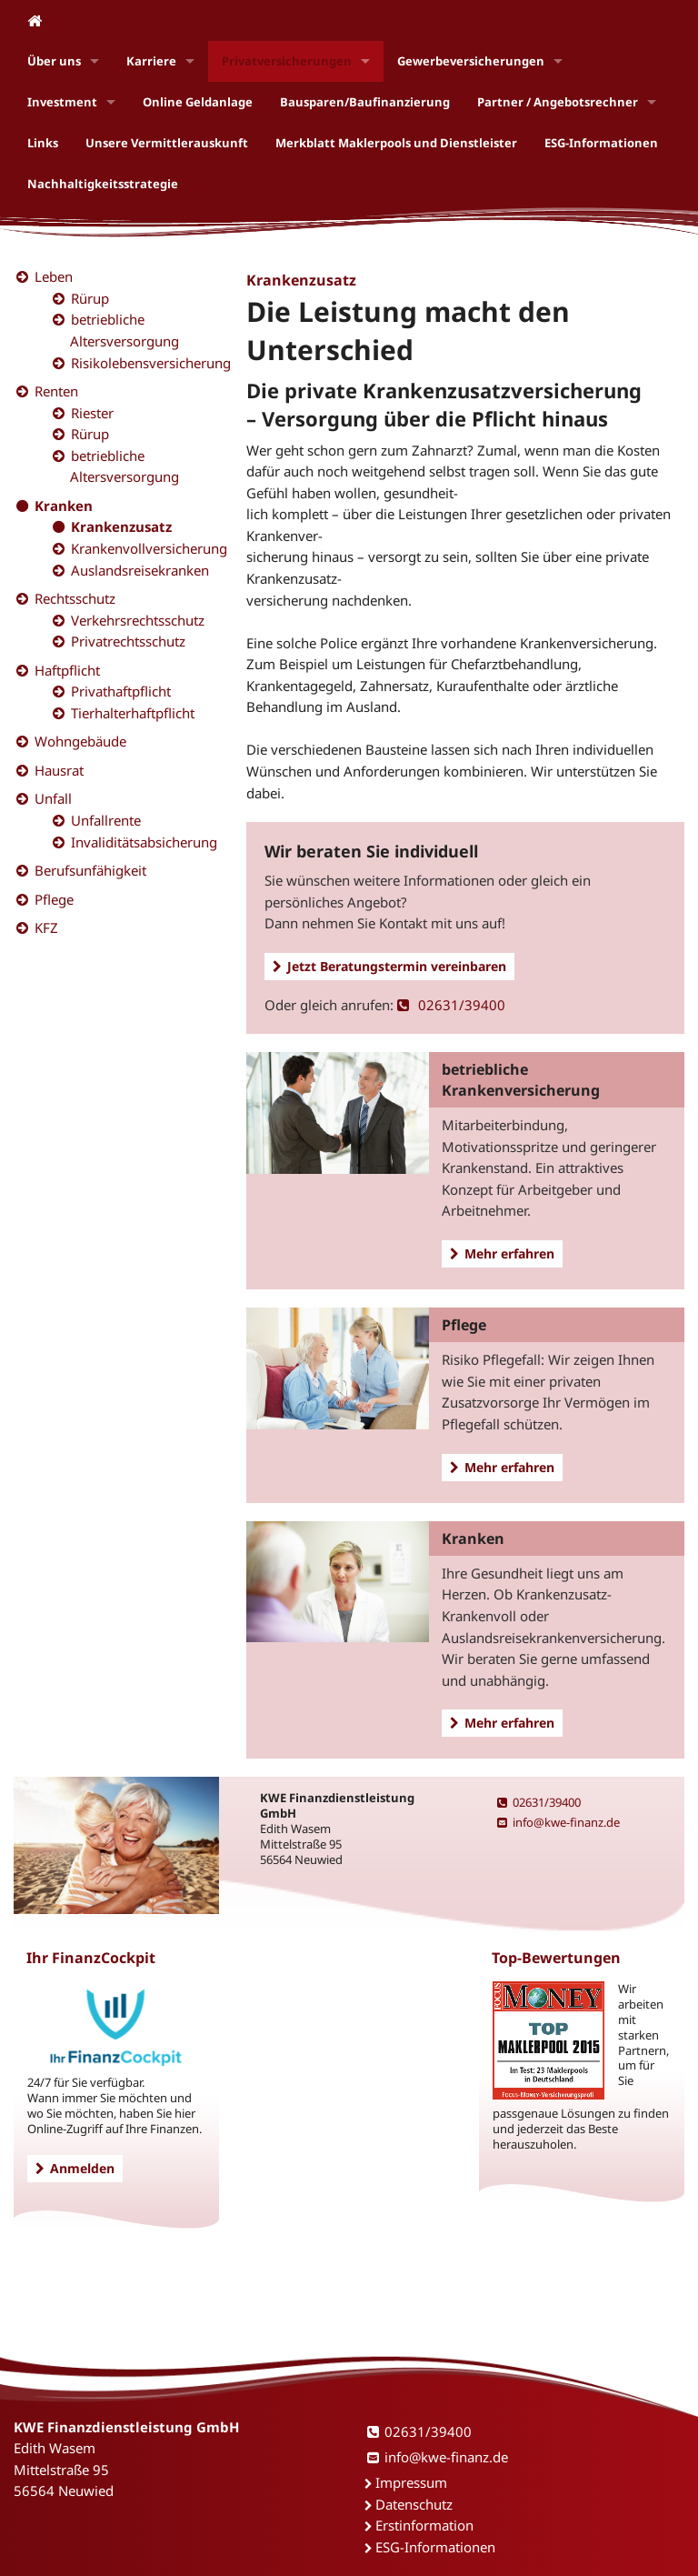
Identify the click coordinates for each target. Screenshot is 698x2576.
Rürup (90, 298)
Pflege (54, 899)
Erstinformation (424, 2525)
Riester (92, 413)
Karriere (151, 61)
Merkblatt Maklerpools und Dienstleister (396, 143)
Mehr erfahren (502, 1253)
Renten (56, 391)
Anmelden (75, 2168)
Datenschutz (414, 2504)
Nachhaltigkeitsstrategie (102, 183)
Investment (62, 102)
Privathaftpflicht (121, 691)
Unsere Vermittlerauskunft (166, 143)
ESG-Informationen (601, 143)
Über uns (54, 61)
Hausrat (59, 770)
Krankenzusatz (121, 526)
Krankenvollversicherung (149, 548)
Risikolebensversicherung (151, 363)
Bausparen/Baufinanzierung (365, 102)
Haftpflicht (67, 670)
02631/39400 (451, 1005)
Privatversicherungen (287, 61)
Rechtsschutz (75, 598)
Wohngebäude (80, 741)
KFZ (46, 927)
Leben (54, 276)
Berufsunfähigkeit (90, 870)
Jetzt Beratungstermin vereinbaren (389, 966)
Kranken (64, 505)
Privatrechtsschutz (128, 641)
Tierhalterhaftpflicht (132, 713)
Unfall (53, 798)
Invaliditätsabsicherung (144, 842)
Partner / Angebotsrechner (557, 102)
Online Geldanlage (198, 102)
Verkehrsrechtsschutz (137, 620)
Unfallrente (106, 820)
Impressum (411, 2482)
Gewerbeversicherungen (470, 61)
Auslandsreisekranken (140, 570)
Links (42, 143)
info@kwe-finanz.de (558, 1822)
